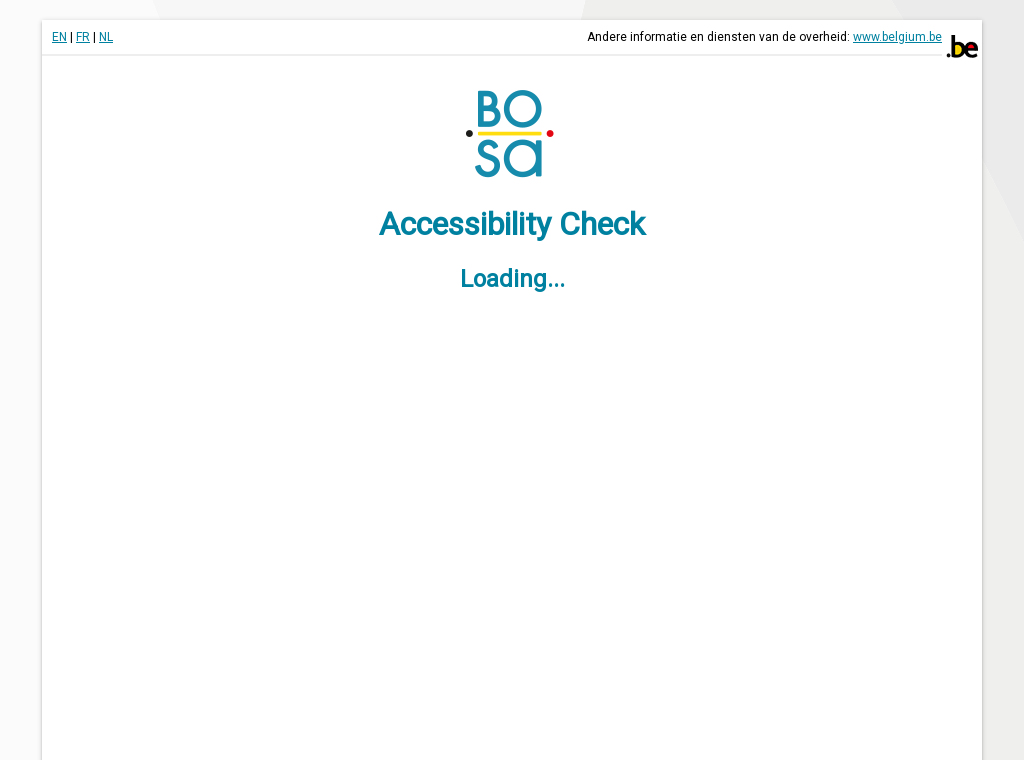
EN (59, 37)
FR (83, 37)
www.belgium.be (897, 37)
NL (106, 37)
